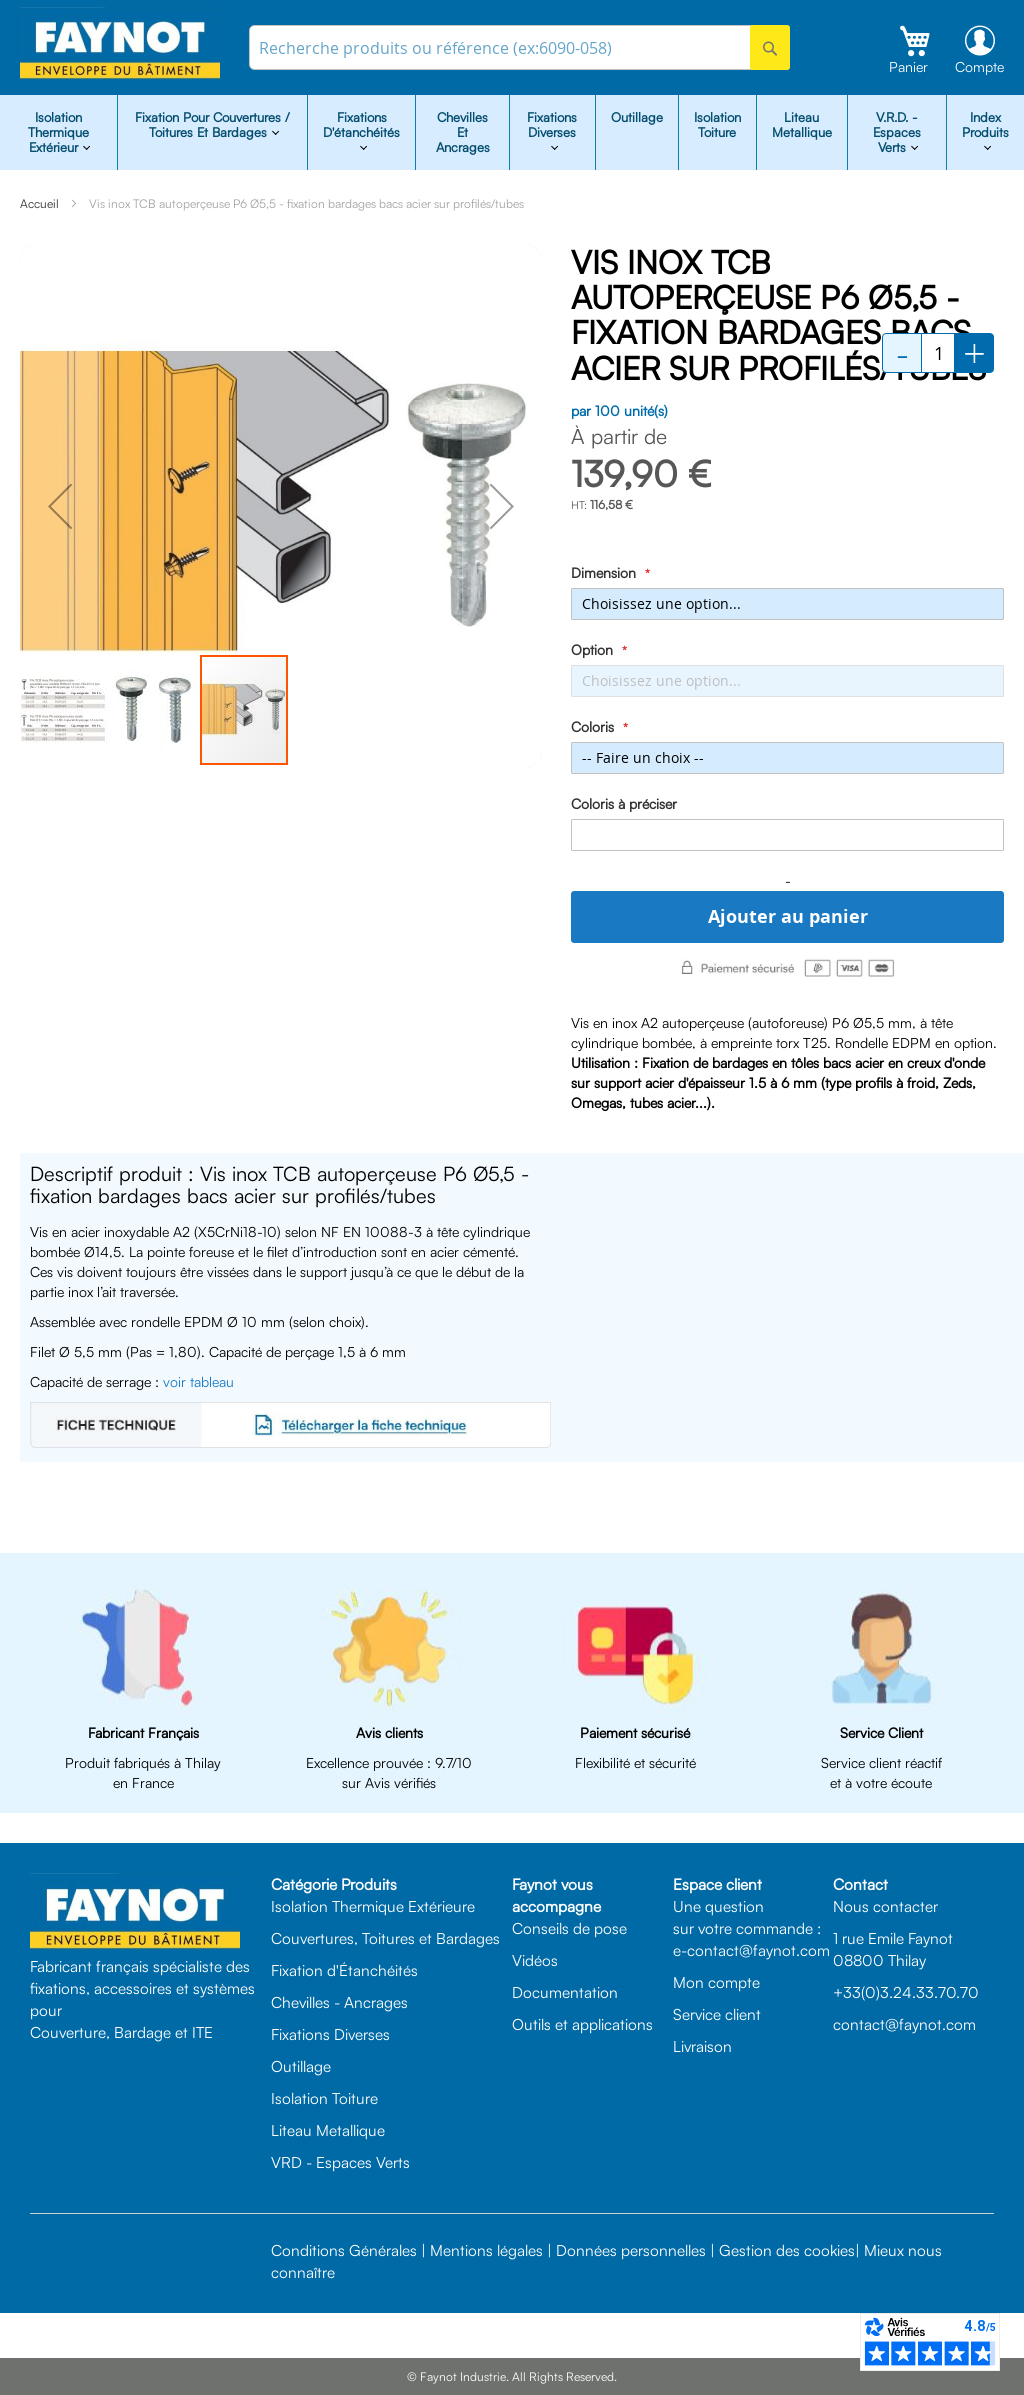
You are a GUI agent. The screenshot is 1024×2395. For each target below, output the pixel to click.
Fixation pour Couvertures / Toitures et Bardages (212, 124)
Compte (979, 66)
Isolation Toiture (717, 124)
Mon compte (716, 1982)
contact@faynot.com (904, 2024)
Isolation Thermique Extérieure (373, 1906)
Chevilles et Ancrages (463, 132)
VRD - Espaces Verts (340, 2162)
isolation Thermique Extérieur (58, 132)
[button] (60, 506)
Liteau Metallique (802, 124)
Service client (717, 2014)
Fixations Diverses (330, 2034)
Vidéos (535, 1960)
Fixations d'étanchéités (361, 124)
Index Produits (985, 124)
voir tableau (198, 1381)
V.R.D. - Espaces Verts (897, 132)
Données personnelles (631, 2250)
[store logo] (120, 43)
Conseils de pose (569, 1928)
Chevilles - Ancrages (339, 2002)
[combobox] (519, 47)
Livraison (702, 2046)
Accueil (39, 203)
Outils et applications (582, 2024)
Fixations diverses (552, 124)
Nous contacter (885, 1906)
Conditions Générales (344, 2250)
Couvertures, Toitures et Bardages (385, 1938)
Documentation (565, 1992)
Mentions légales (486, 2250)
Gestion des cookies (787, 2250)
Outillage (637, 117)
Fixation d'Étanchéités (344, 1970)
